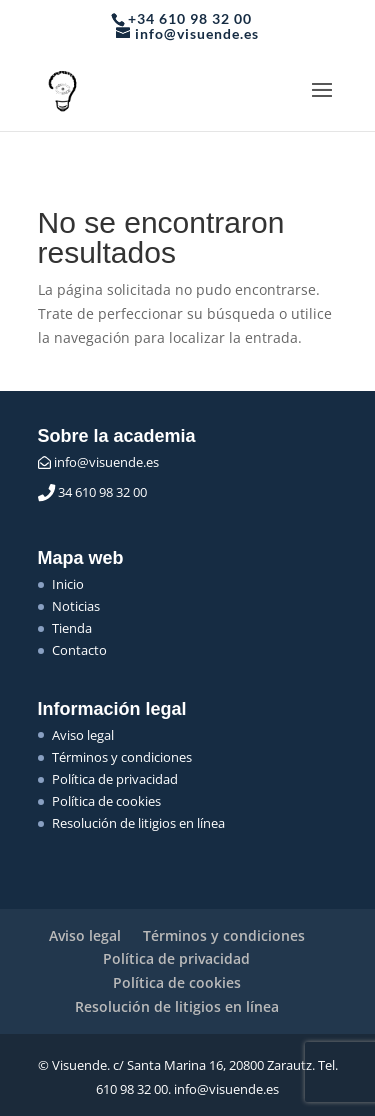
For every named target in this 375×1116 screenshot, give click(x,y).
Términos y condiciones (122, 757)
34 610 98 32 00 (92, 492)
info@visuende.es (98, 462)
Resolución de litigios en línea (138, 823)
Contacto (79, 650)
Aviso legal (83, 735)
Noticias (76, 606)
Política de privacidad (115, 779)
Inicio (68, 584)
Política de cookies (106, 801)
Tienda (72, 628)
